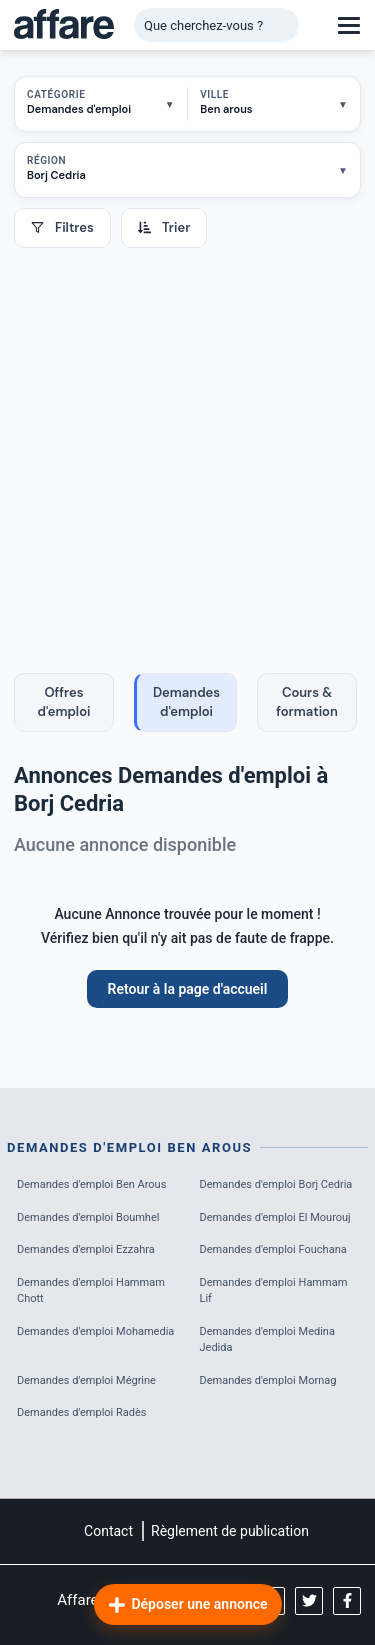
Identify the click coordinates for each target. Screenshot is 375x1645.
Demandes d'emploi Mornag (268, 1380)
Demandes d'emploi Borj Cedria (276, 1184)
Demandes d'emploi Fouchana (273, 1249)
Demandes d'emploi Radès (82, 1412)
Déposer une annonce (187, 1605)
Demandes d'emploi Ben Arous (91, 1184)
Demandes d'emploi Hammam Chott (91, 1291)
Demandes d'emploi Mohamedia (95, 1331)
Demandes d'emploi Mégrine (86, 1380)
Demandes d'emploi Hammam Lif (274, 1291)
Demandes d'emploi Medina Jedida (267, 1340)
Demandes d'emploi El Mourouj (275, 1217)
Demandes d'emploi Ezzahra (86, 1249)
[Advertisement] (187, 445)
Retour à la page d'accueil (188, 989)
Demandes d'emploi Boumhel (88, 1217)
